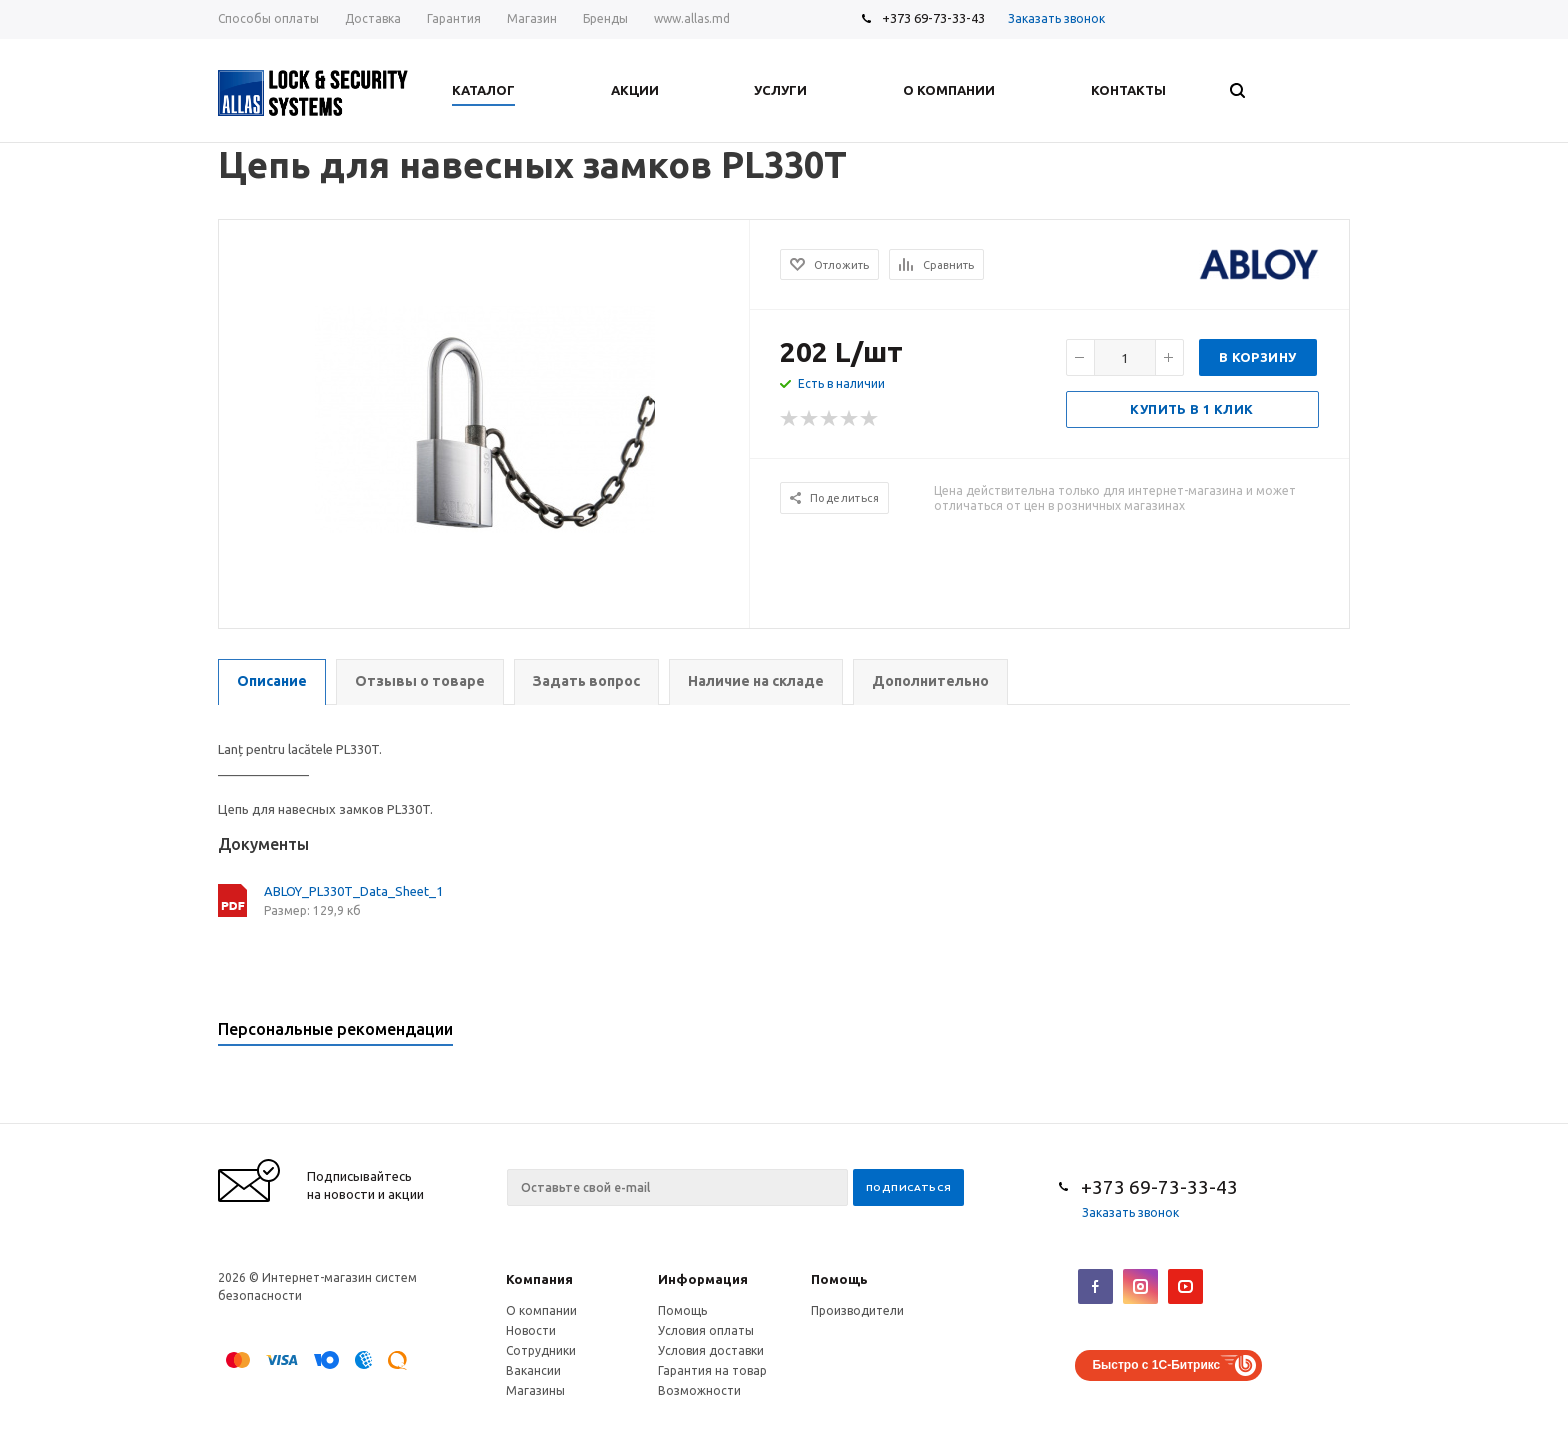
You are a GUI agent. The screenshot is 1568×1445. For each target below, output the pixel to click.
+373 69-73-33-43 (933, 18)
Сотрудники (541, 1350)
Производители (857, 1310)
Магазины (535, 1390)
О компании (541, 1310)
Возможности (699, 1390)
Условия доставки (711, 1350)
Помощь (839, 1279)
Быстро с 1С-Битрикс (1156, 1365)
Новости (531, 1330)
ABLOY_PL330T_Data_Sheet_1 (353, 891)
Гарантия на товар (712, 1370)
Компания (539, 1279)
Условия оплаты (706, 1330)
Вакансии (533, 1370)
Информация (703, 1279)
